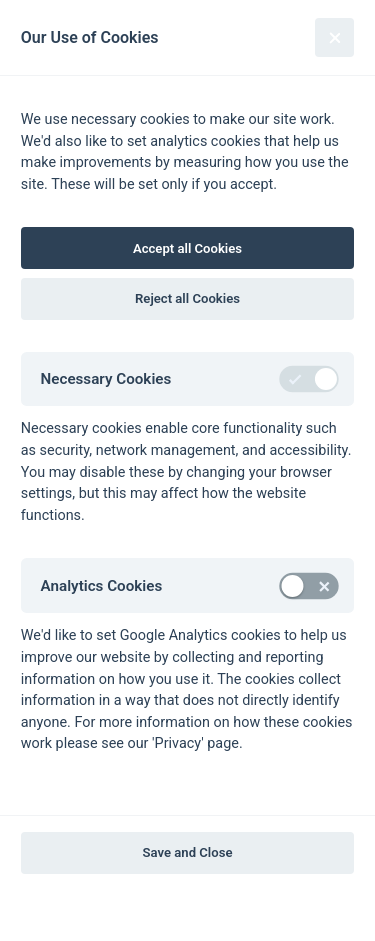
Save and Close (188, 852)
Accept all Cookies (187, 248)
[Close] (334, 37)
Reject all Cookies (187, 298)
